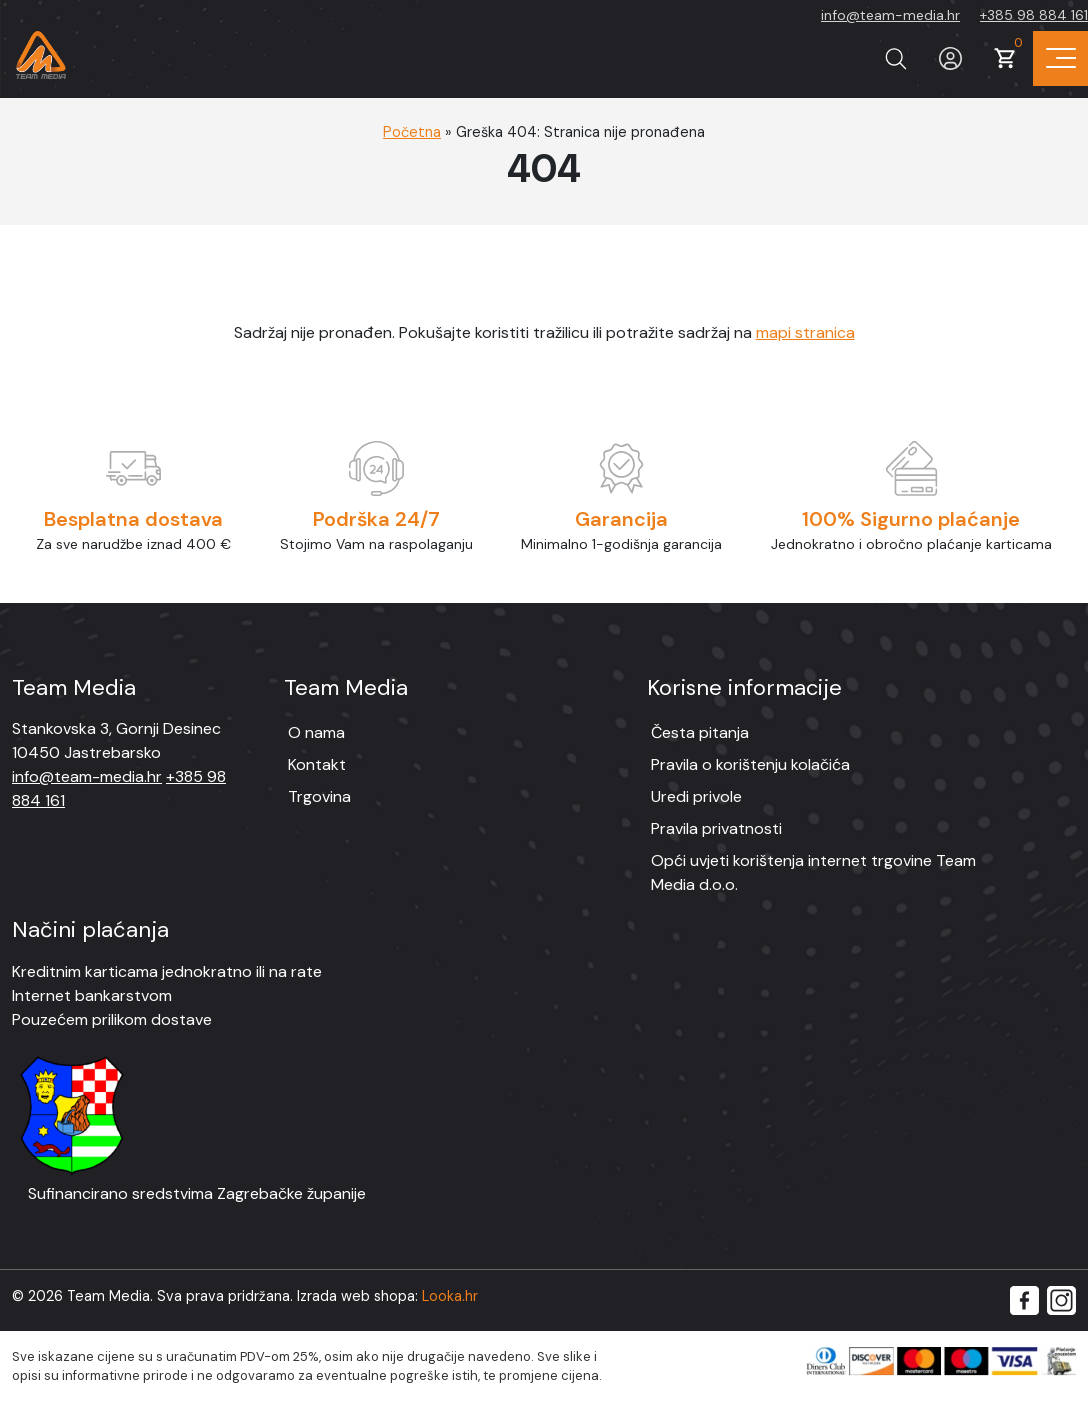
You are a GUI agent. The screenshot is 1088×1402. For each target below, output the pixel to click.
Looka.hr (450, 1296)
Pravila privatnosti (716, 828)
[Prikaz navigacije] (1060, 58)
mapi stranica (805, 332)
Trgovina (319, 796)
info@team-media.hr (890, 15)
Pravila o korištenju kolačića (750, 764)
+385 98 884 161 (1034, 15)
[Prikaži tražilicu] (895, 58)
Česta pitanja (700, 732)
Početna (412, 132)
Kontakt (317, 764)
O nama (316, 732)
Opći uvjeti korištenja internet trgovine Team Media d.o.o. (813, 872)
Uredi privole (696, 796)
